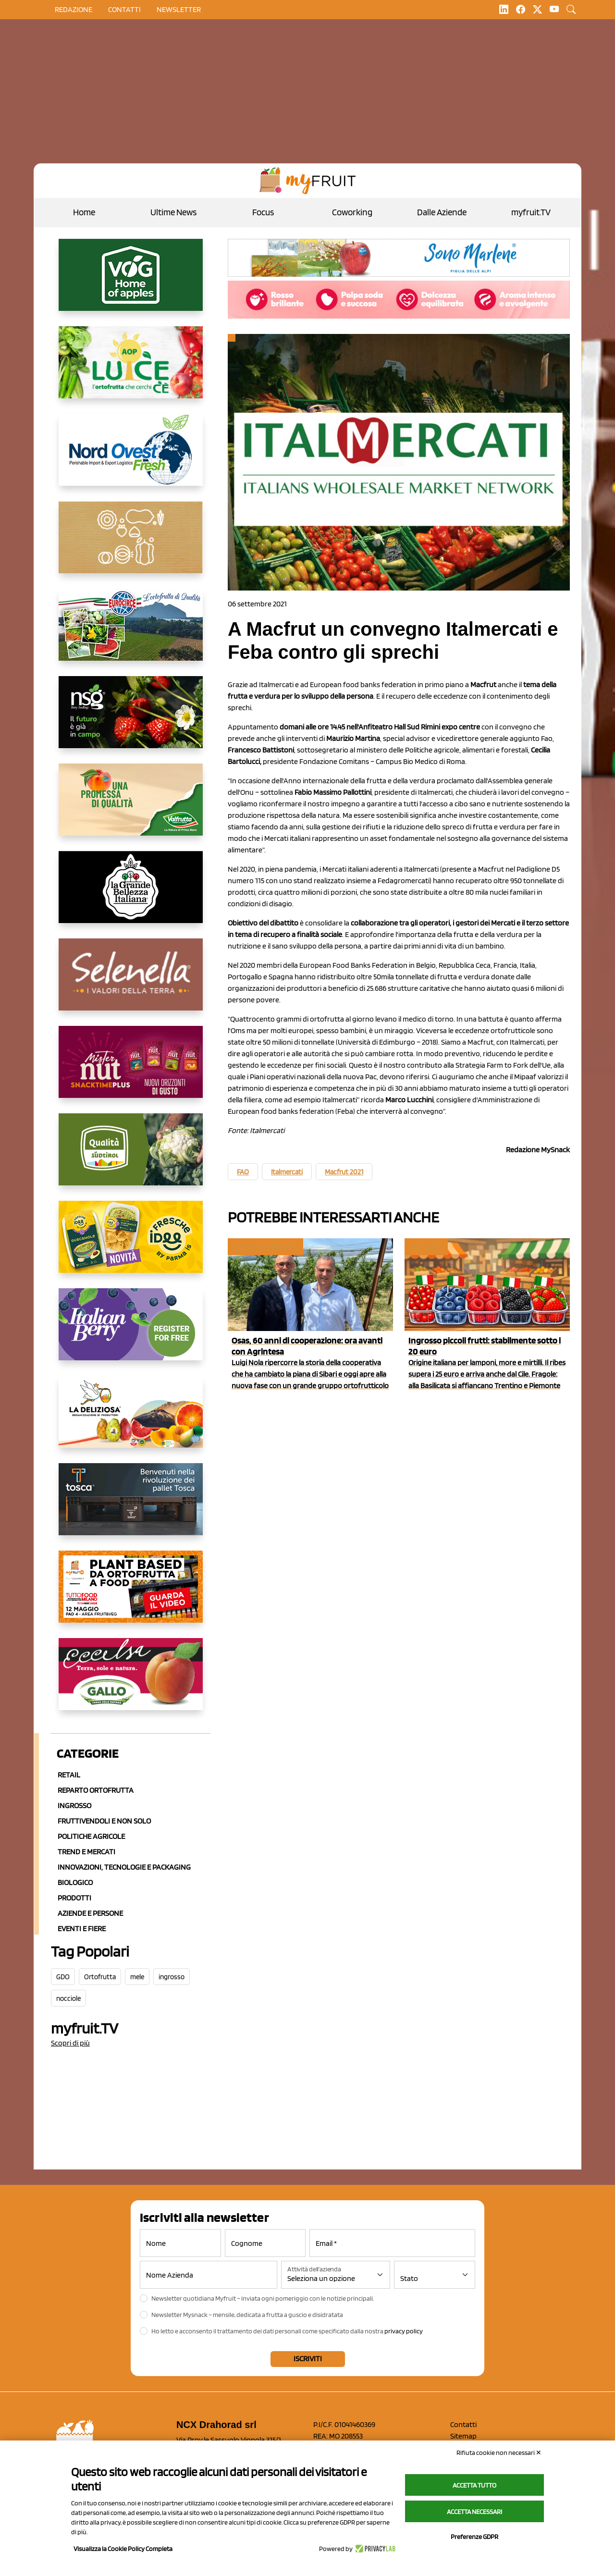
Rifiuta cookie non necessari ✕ (498, 2452)
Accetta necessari (474, 2511)
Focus (263, 212)
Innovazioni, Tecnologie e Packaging (124, 1867)
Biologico (75, 1882)
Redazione (73, 9)
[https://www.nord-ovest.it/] (130, 457)
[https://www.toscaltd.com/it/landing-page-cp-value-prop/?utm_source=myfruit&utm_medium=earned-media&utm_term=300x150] (130, 1507)
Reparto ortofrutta (96, 1790)
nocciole (68, 1998)
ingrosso (171, 1976)
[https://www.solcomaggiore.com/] (130, 545)
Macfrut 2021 (344, 1172)
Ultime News (173, 212)
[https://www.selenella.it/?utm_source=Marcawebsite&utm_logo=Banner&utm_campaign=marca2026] (130, 982)
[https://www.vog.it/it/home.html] (130, 282)
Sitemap (463, 2435)
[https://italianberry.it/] (130, 1332)
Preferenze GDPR (474, 2536)
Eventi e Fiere (82, 1928)
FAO (243, 1172)
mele (137, 1976)
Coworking (352, 212)
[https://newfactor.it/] (130, 1069)
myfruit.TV (531, 212)
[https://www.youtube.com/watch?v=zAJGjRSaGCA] (130, 1594)
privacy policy (403, 2331)
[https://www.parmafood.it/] (130, 1244)
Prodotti (74, 1897)
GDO (63, 1976)
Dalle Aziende (442, 212)
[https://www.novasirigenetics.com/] (130, 720)
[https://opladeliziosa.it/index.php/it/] (130, 1419)
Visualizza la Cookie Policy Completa (123, 2548)
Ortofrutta (100, 1976)
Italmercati (287, 1172)
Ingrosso (74, 1805)
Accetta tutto (474, 2485)
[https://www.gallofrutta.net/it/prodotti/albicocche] (130, 1682)
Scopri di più (70, 2042)
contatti (124, 9)
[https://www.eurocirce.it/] (130, 632)
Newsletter (179, 9)
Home (84, 212)
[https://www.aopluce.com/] (130, 370)
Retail (69, 1774)
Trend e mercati (86, 1851)
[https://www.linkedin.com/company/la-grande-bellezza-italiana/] (130, 894)
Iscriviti (308, 2358)
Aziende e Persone (90, 1913)
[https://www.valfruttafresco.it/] (130, 807)
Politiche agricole (91, 1836)
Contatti (463, 2424)
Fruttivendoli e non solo (104, 1820)
